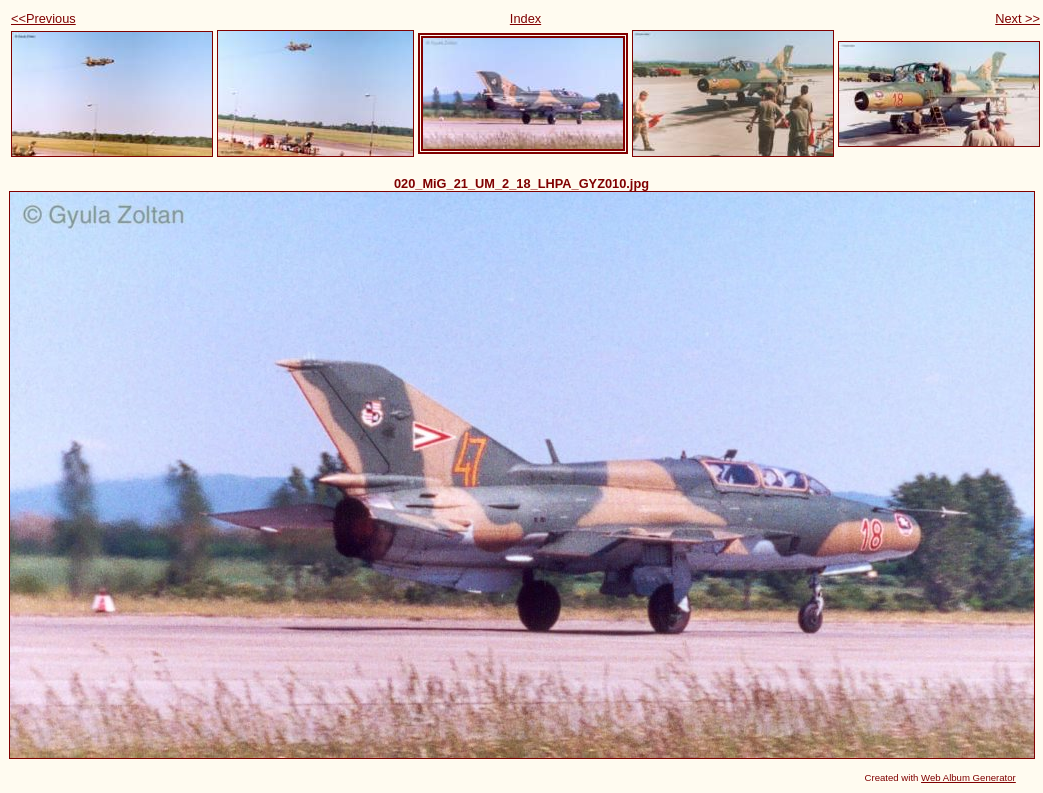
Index (525, 18)
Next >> (1017, 18)
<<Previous (43, 18)
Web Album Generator (968, 777)
